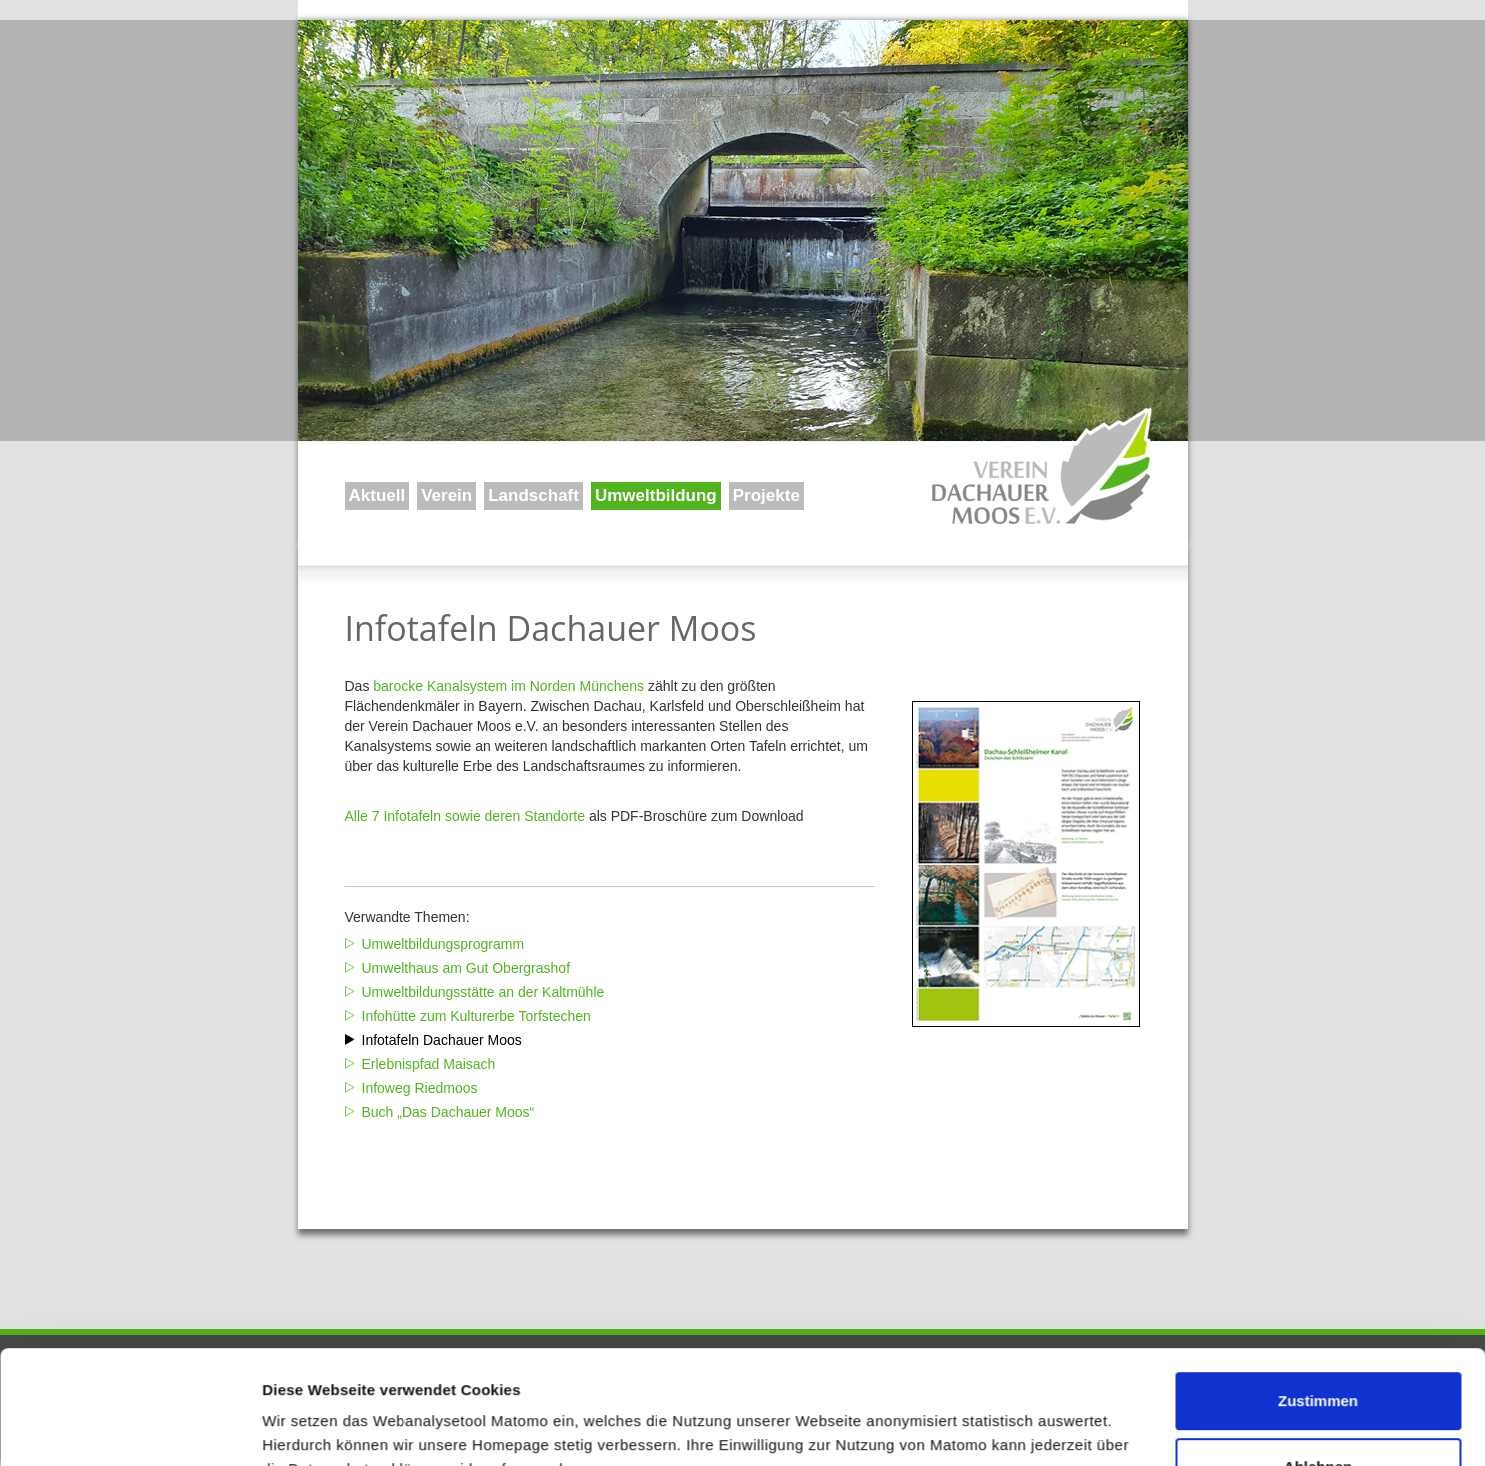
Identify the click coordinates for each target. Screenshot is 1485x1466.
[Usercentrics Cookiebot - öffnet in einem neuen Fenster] (129, 1427)
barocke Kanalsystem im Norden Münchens (508, 686)
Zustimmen (1318, 1303)
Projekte (766, 495)
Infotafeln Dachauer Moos (442, 1040)
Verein (446, 495)
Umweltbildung (656, 495)
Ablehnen (1318, 1368)
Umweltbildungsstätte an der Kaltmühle (483, 992)
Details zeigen (312, 1426)
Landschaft (533, 495)
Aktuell (377, 495)
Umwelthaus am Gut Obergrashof (466, 968)
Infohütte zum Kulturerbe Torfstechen (476, 1016)
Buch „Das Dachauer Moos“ (448, 1112)
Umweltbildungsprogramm (443, 944)
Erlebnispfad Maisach (429, 1064)
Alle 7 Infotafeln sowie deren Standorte (465, 816)
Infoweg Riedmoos (420, 1088)
